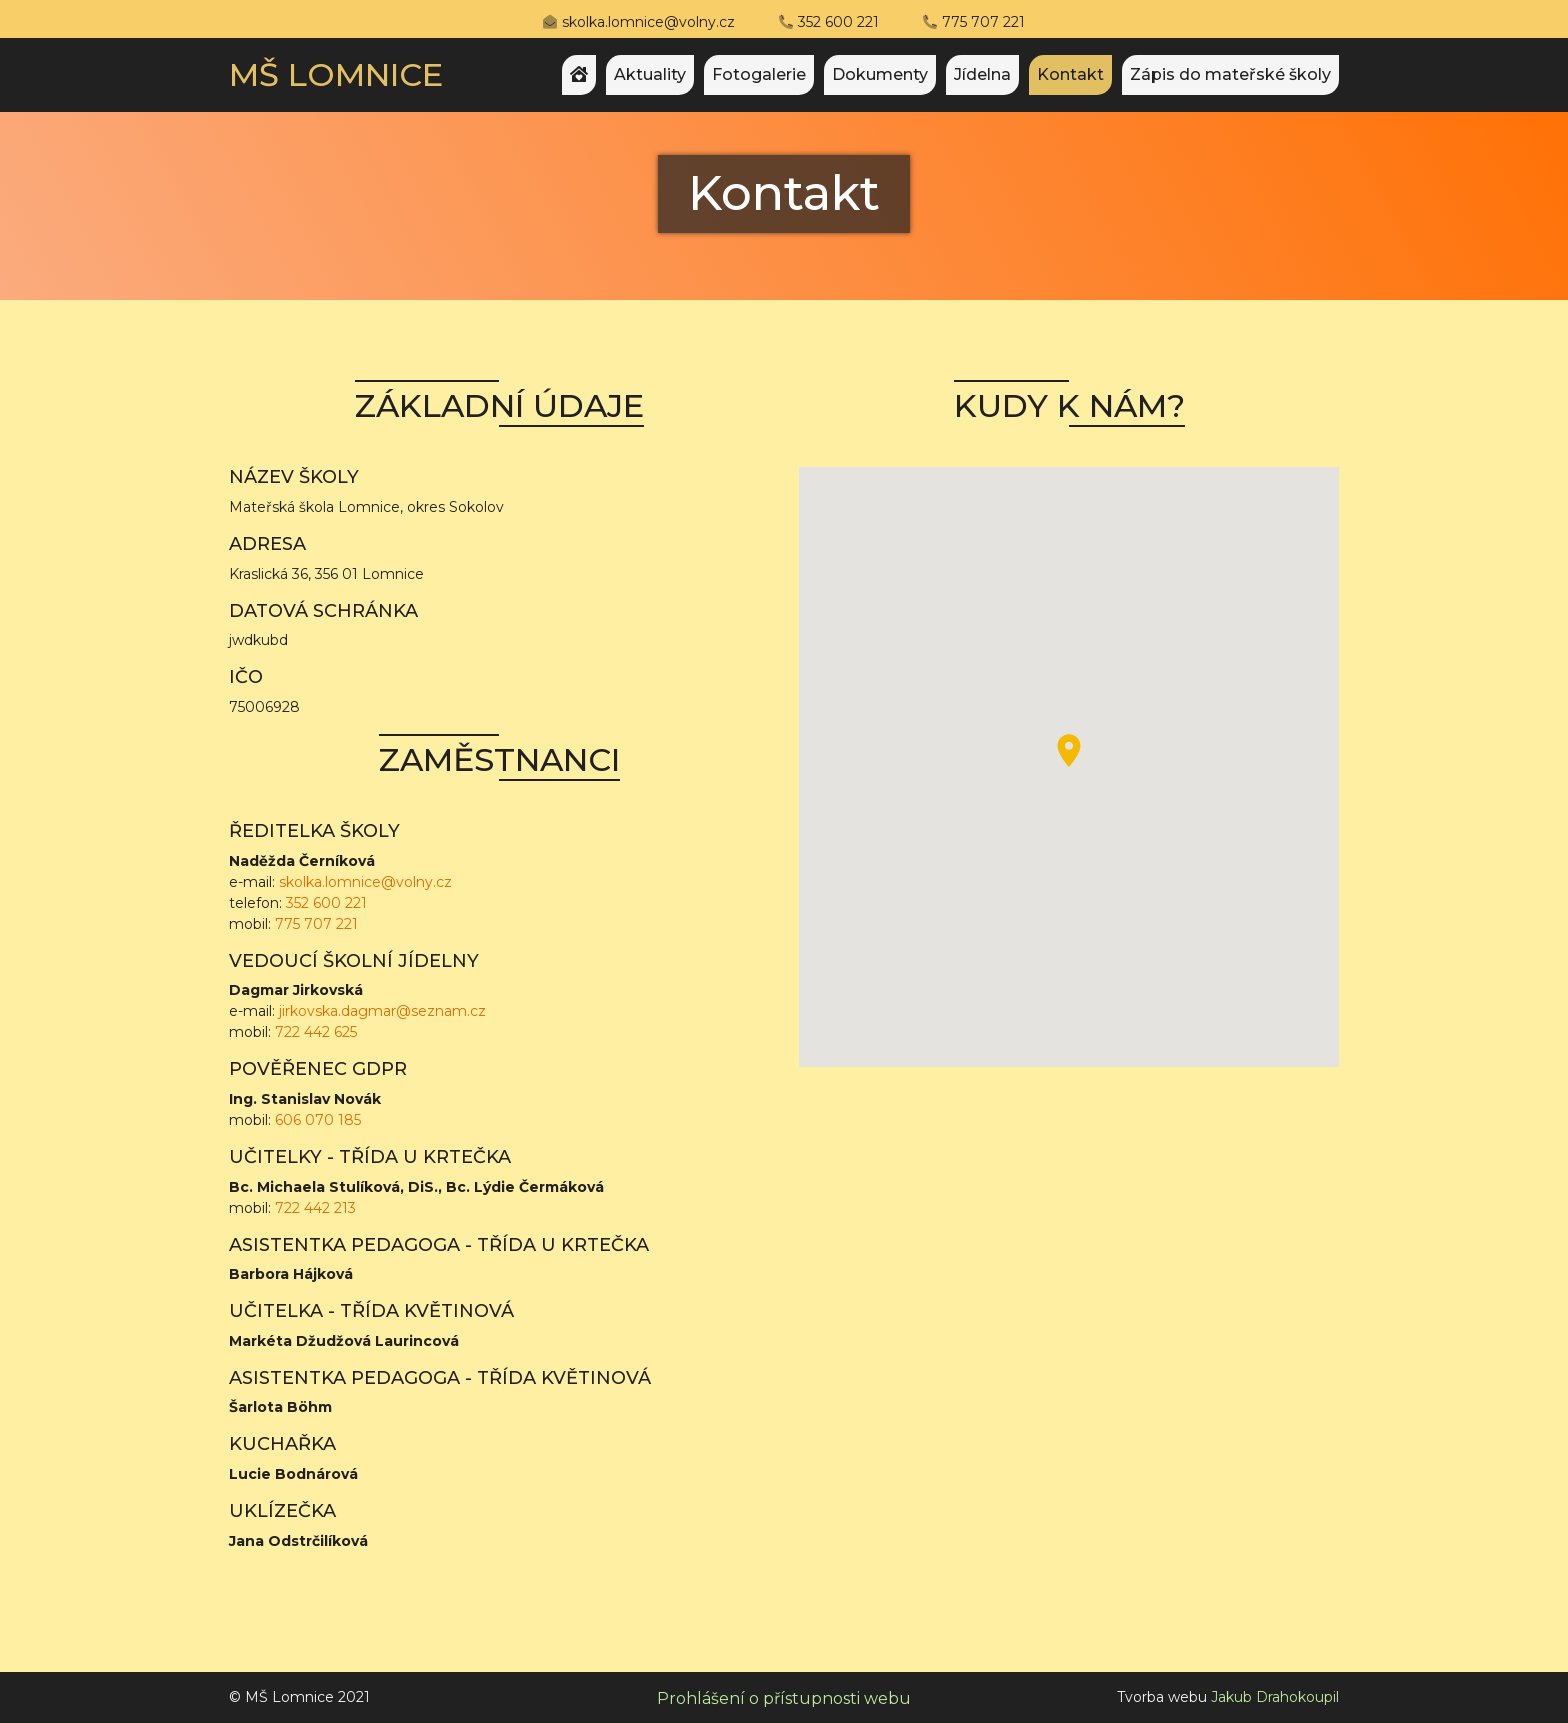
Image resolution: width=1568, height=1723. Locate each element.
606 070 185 (318, 1120)
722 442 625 (316, 1032)
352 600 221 (838, 22)
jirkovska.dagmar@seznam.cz (382, 1011)
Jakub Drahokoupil (1275, 1697)
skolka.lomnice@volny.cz (648, 22)
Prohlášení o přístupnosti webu (784, 1698)
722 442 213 (315, 1208)
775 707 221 (983, 22)
